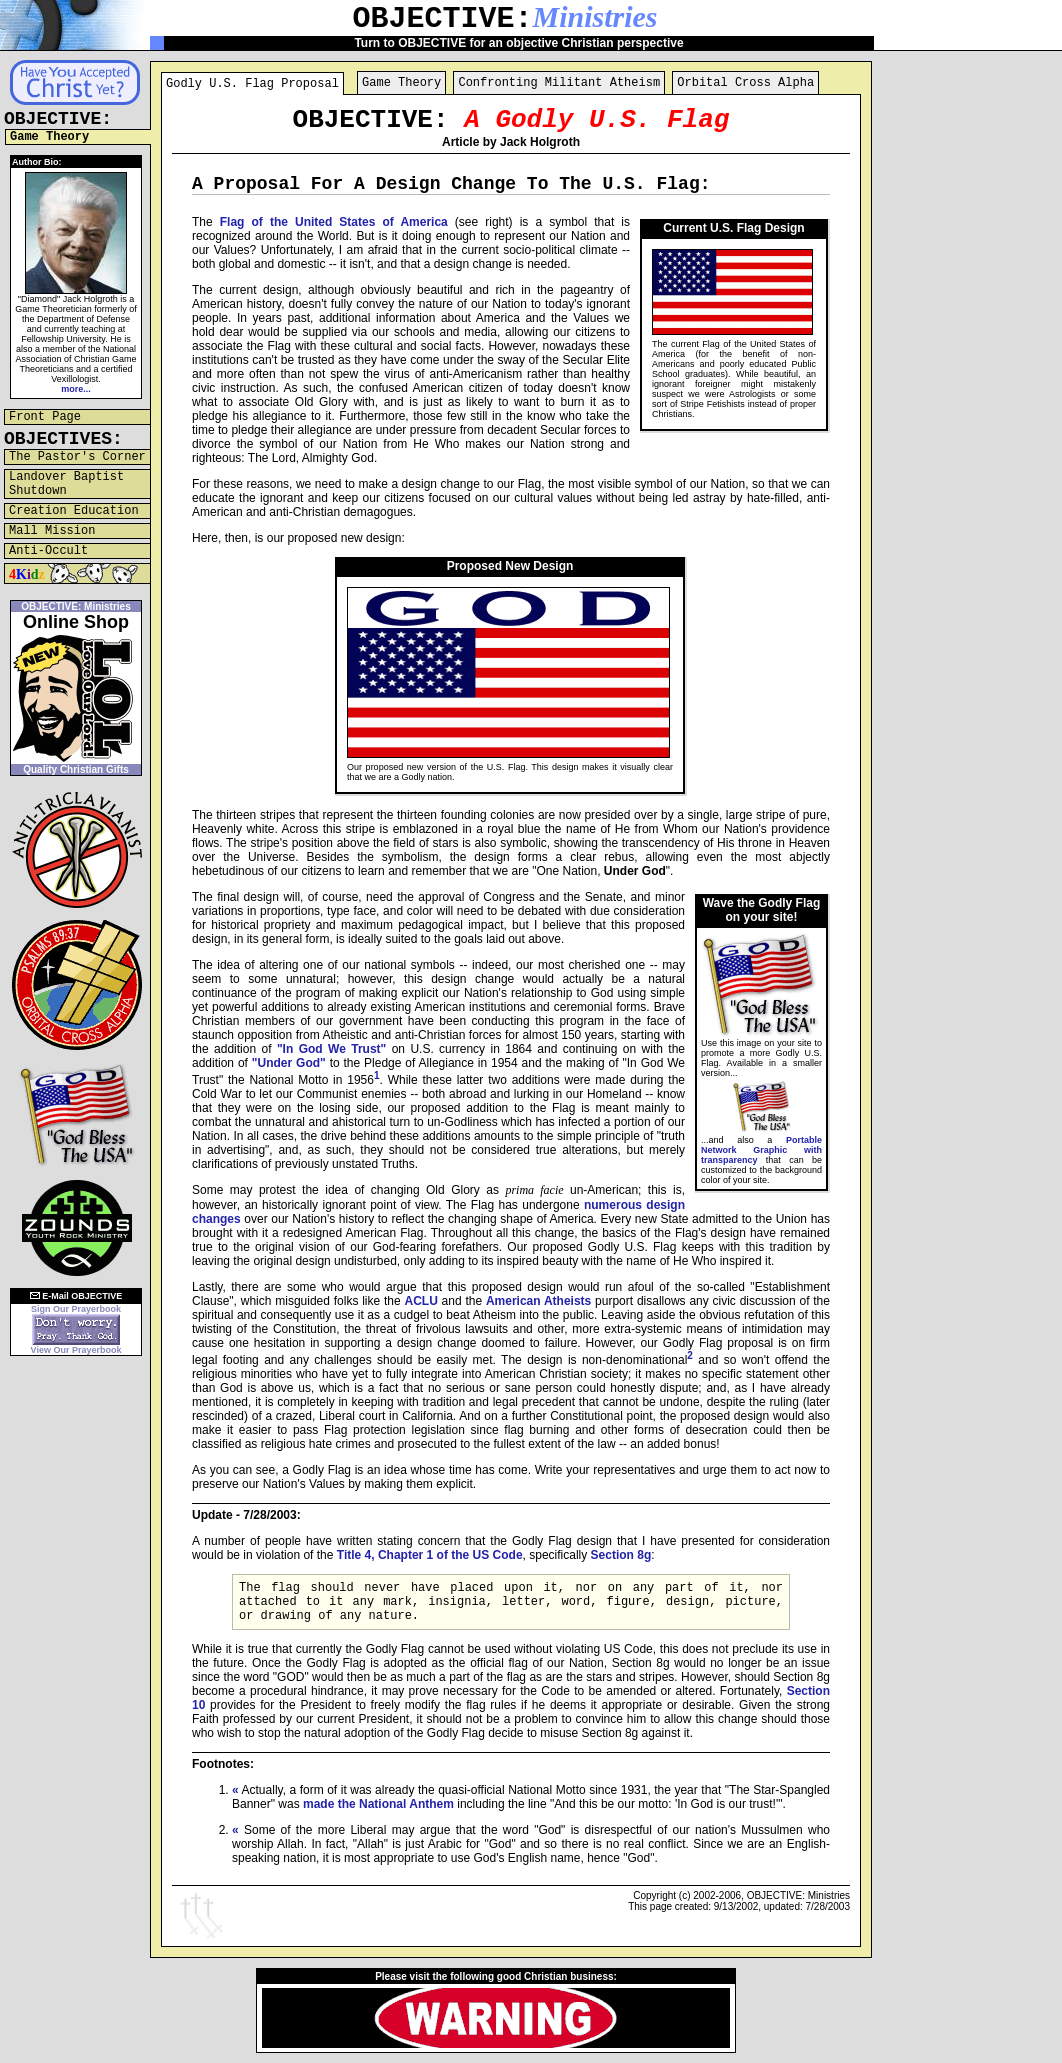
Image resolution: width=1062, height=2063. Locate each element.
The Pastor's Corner (77, 457)
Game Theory (401, 83)
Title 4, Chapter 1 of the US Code (430, 1555)
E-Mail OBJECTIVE (76, 1296)
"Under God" (289, 1063)
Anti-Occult (48, 551)
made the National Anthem (378, 1804)
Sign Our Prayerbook (76, 1309)
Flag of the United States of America (334, 222)
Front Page (45, 417)
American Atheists (538, 1301)
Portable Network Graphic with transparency (761, 1150)
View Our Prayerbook (76, 1350)
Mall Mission (52, 531)
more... (76, 389)
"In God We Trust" (331, 1049)
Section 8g (621, 1555)
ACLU (420, 1301)
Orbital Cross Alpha (745, 83)
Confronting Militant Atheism (559, 83)
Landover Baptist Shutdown (66, 484)
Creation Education (74, 511)
